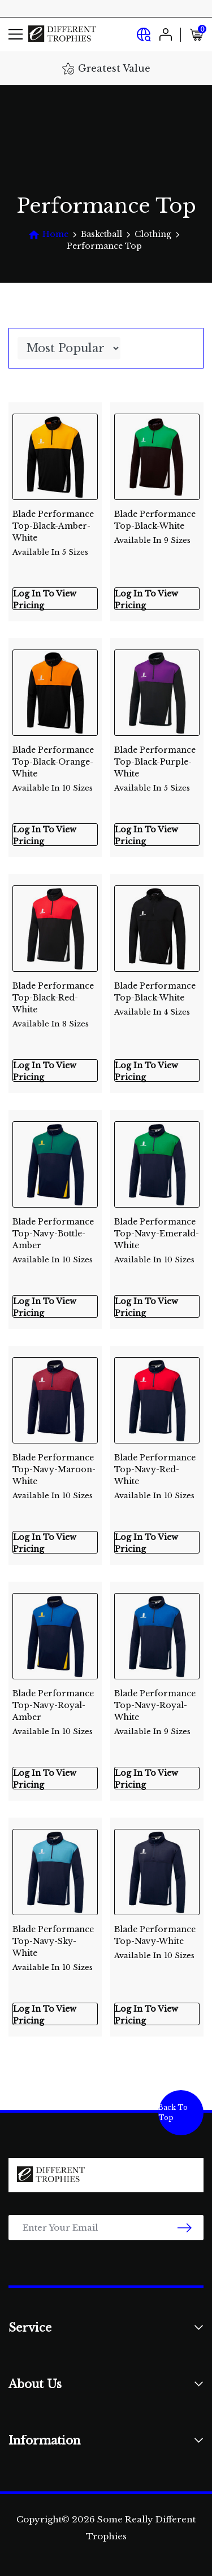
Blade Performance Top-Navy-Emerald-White (157, 1230)
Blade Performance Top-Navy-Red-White (157, 1466)
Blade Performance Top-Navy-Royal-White (157, 1702)
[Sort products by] (69, 348)
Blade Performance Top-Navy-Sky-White (55, 1938)
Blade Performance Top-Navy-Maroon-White (55, 1466)
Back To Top (173, 2112)
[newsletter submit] (184, 2227)
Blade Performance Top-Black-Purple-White (157, 759)
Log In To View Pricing (44, 599)
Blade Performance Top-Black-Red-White (55, 994)
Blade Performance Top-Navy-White (157, 1938)
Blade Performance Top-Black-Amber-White (55, 523)
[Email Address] (106, 2227)
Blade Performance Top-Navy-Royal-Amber (55, 1702)
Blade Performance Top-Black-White (157, 523)
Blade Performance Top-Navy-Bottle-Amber (55, 1230)
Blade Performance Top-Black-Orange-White (55, 759)
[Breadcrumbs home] (48, 234)
